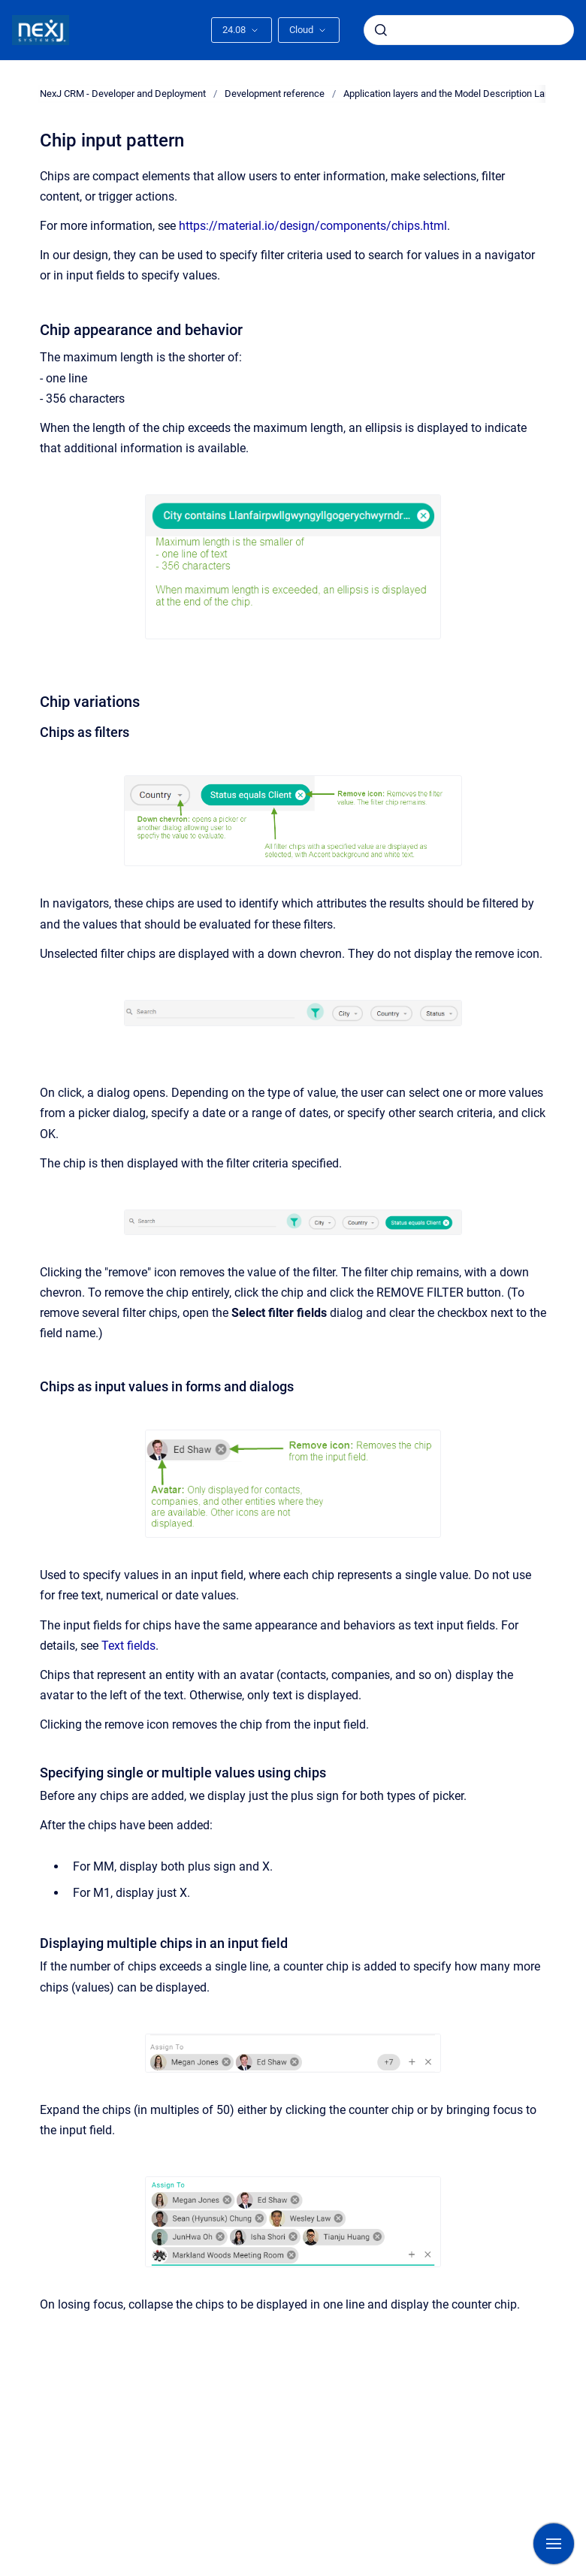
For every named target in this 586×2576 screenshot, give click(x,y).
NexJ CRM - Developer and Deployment (123, 93)
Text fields (128, 1645)
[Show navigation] (553, 2543)
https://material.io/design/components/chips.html (313, 226)
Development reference (275, 93)
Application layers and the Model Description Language (459, 93)
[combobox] (468, 30)
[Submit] (381, 30)
